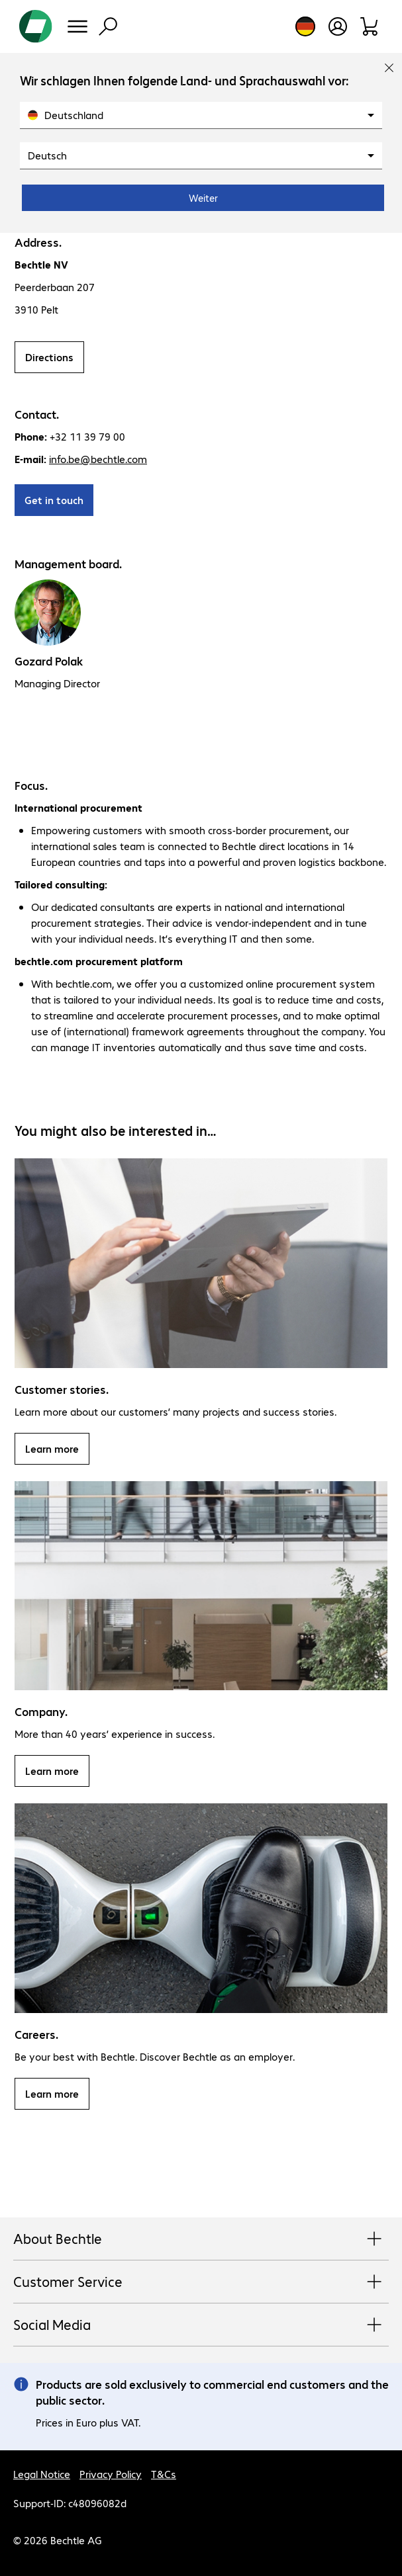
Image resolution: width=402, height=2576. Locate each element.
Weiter (203, 197)
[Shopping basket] (370, 26)
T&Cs (163, 2474)
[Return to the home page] (36, 26)
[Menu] (77, 26)
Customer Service (201, 2282)
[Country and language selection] (305, 26)
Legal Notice (41, 2474)
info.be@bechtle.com (98, 459)
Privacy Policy (110, 2474)
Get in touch (54, 500)
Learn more (52, 1448)
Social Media (201, 2325)
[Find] (108, 26)
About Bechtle (201, 2239)
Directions (49, 357)
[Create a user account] (337, 26)
